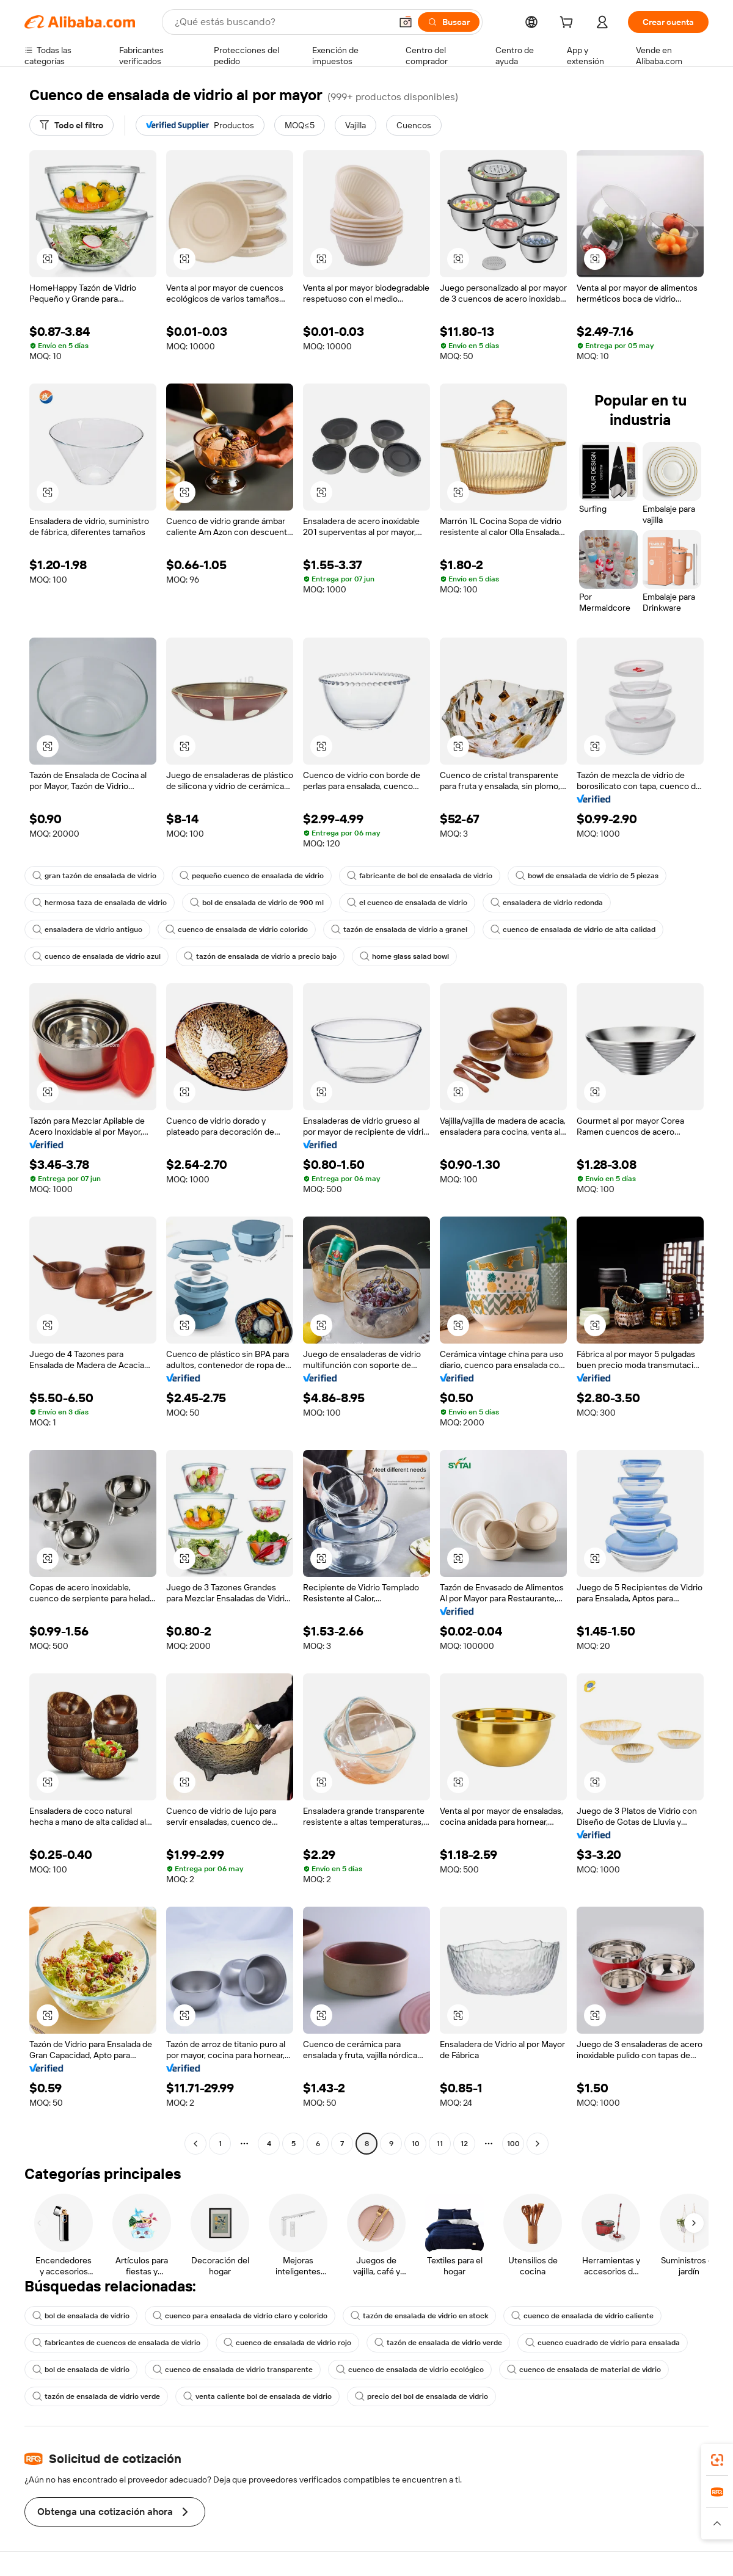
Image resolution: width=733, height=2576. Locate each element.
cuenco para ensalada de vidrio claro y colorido (240, 2316)
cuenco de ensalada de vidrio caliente (582, 2316)
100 (513, 2143)
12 (464, 2143)
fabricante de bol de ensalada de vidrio (419, 876)
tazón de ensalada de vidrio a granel (399, 929)
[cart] (569, 24)
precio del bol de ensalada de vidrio (421, 2396)
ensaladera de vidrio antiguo (87, 929)
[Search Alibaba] (281, 22)
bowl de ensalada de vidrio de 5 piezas (587, 876)
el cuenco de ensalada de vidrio (407, 903)
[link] (717, 2460)
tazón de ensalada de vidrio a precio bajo (260, 956)
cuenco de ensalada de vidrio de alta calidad (572, 929)
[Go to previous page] (195, 2144)
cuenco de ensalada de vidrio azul (96, 956)
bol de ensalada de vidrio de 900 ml (257, 903)
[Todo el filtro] (71, 125)
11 (440, 2143)
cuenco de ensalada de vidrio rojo (287, 2343)
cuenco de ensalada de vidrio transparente (233, 2369)
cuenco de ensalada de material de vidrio (584, 2369)
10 (416, 2143)
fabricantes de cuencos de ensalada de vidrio (116, 2343)
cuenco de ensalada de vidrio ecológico (410, 2369)
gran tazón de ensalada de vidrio (94, 876)
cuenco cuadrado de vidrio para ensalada (602, 2343)
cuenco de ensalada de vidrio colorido (237, 929)
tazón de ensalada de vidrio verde (438, 2343)
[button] (405, 22)
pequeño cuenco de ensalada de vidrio (252, 876)
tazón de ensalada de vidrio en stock (419, 2316)
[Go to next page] (538, 2144)
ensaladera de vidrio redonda (546, 903)
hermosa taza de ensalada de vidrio (99, 903)
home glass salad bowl (404, 956)
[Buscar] (449, 22)
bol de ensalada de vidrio (80, 2316)
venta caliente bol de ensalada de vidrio (257, 2396)
